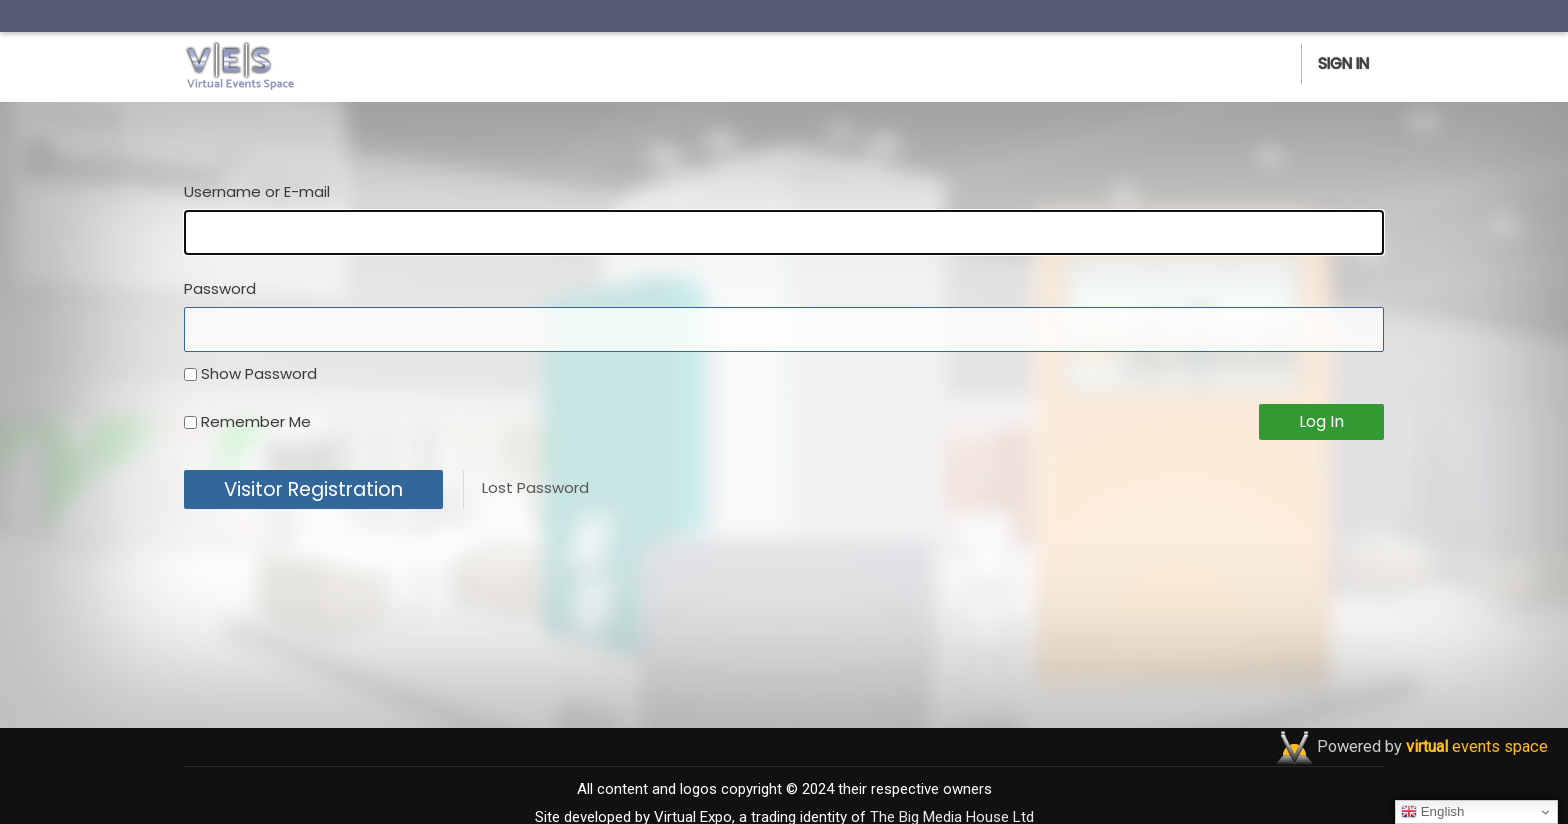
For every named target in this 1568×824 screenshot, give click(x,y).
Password (220, 288)
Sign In (1343, 63)
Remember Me (256, 421)
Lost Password (535, 487)
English (1432, 812)
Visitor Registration (313, 489)
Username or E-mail (257, 191)
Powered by (1432, 746)
